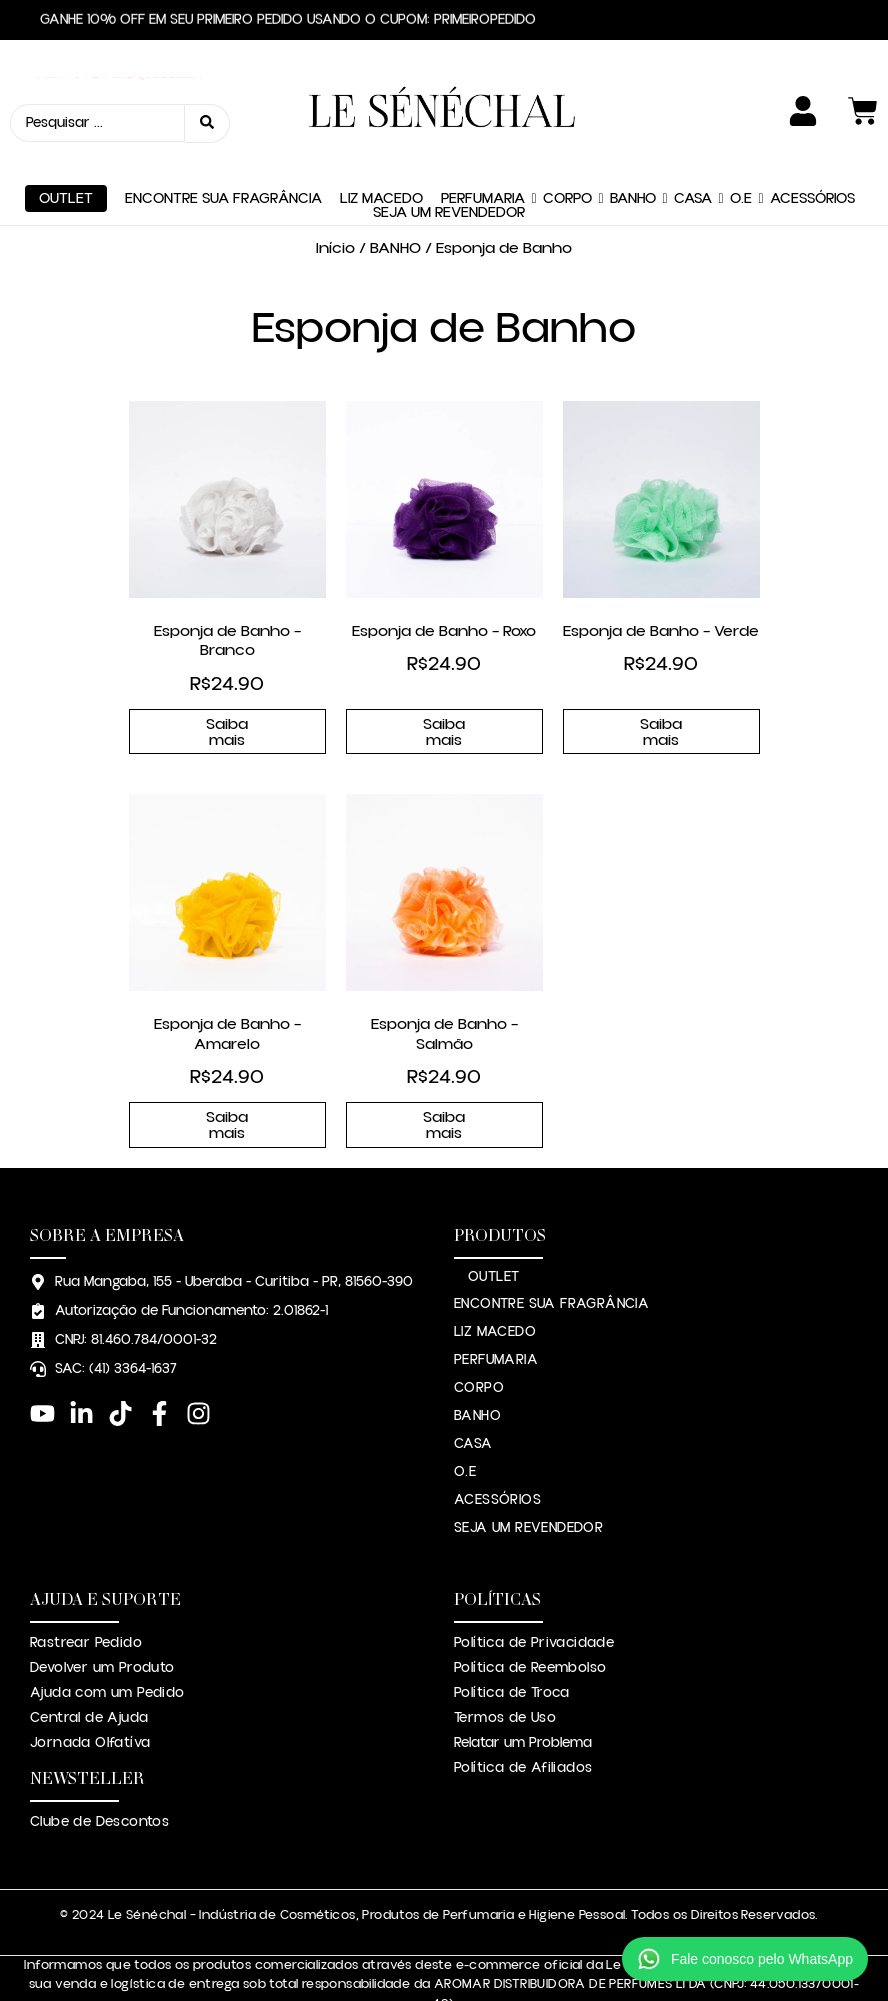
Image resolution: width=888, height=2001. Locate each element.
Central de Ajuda (89, 1672)
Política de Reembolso (530, 1622)
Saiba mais (227, 686)
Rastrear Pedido (86, 1597)
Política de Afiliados (523, 1722)
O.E (741, 153)
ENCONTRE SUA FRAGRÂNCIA (223, 153)
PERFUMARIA (483, 153)
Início (335, 203)
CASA (693, 153)
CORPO (567, 153)
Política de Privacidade (534, 1597)
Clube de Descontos (99, 1776)
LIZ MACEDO (381, 153)
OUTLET (66, 153)
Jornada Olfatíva (90, 1697)
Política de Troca (512, 1647)
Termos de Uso (505, 1672)
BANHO (633, 153)
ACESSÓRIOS (812, 153)
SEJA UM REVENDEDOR (449, 167)
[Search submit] (207, 100)
